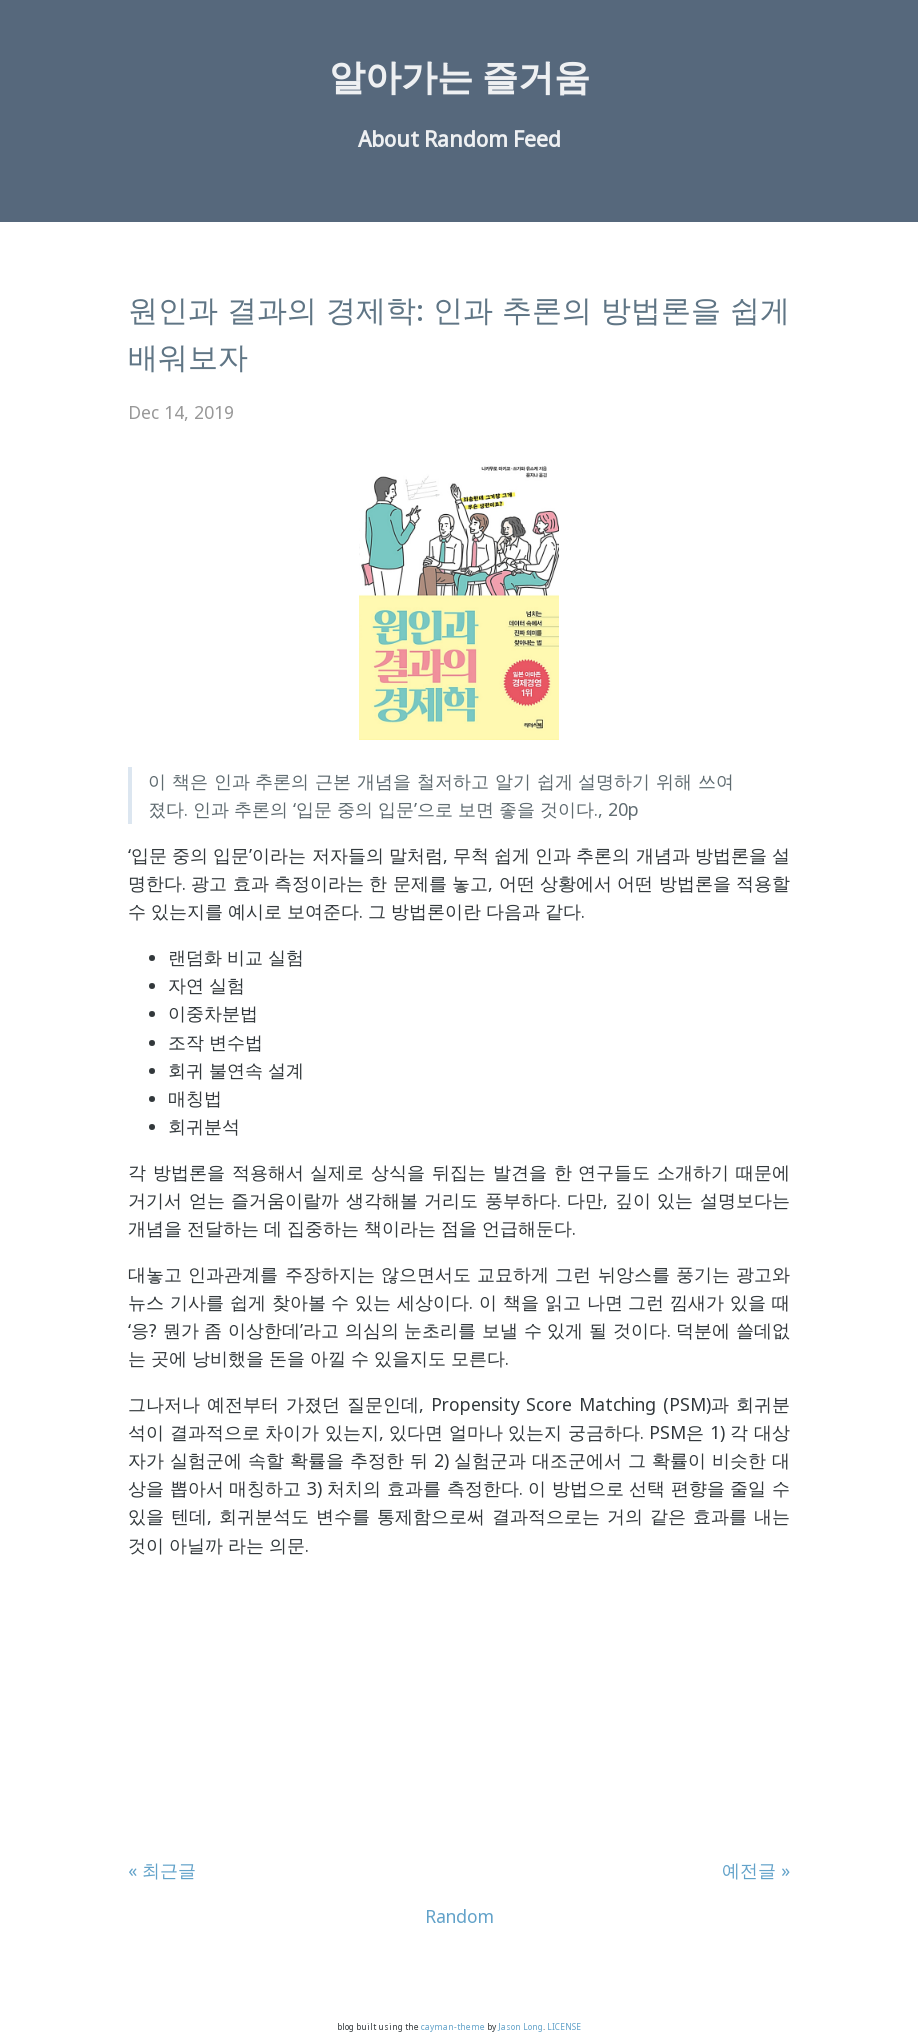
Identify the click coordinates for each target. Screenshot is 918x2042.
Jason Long (520, 2026)
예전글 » (756, 1870)
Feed (537, 139)
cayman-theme (453, 2026)
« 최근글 (162, 1870)
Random (466, 139)
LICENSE (564, 2026)
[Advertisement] (459, 1716)
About (388, 139)
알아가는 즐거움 (459, 76)
